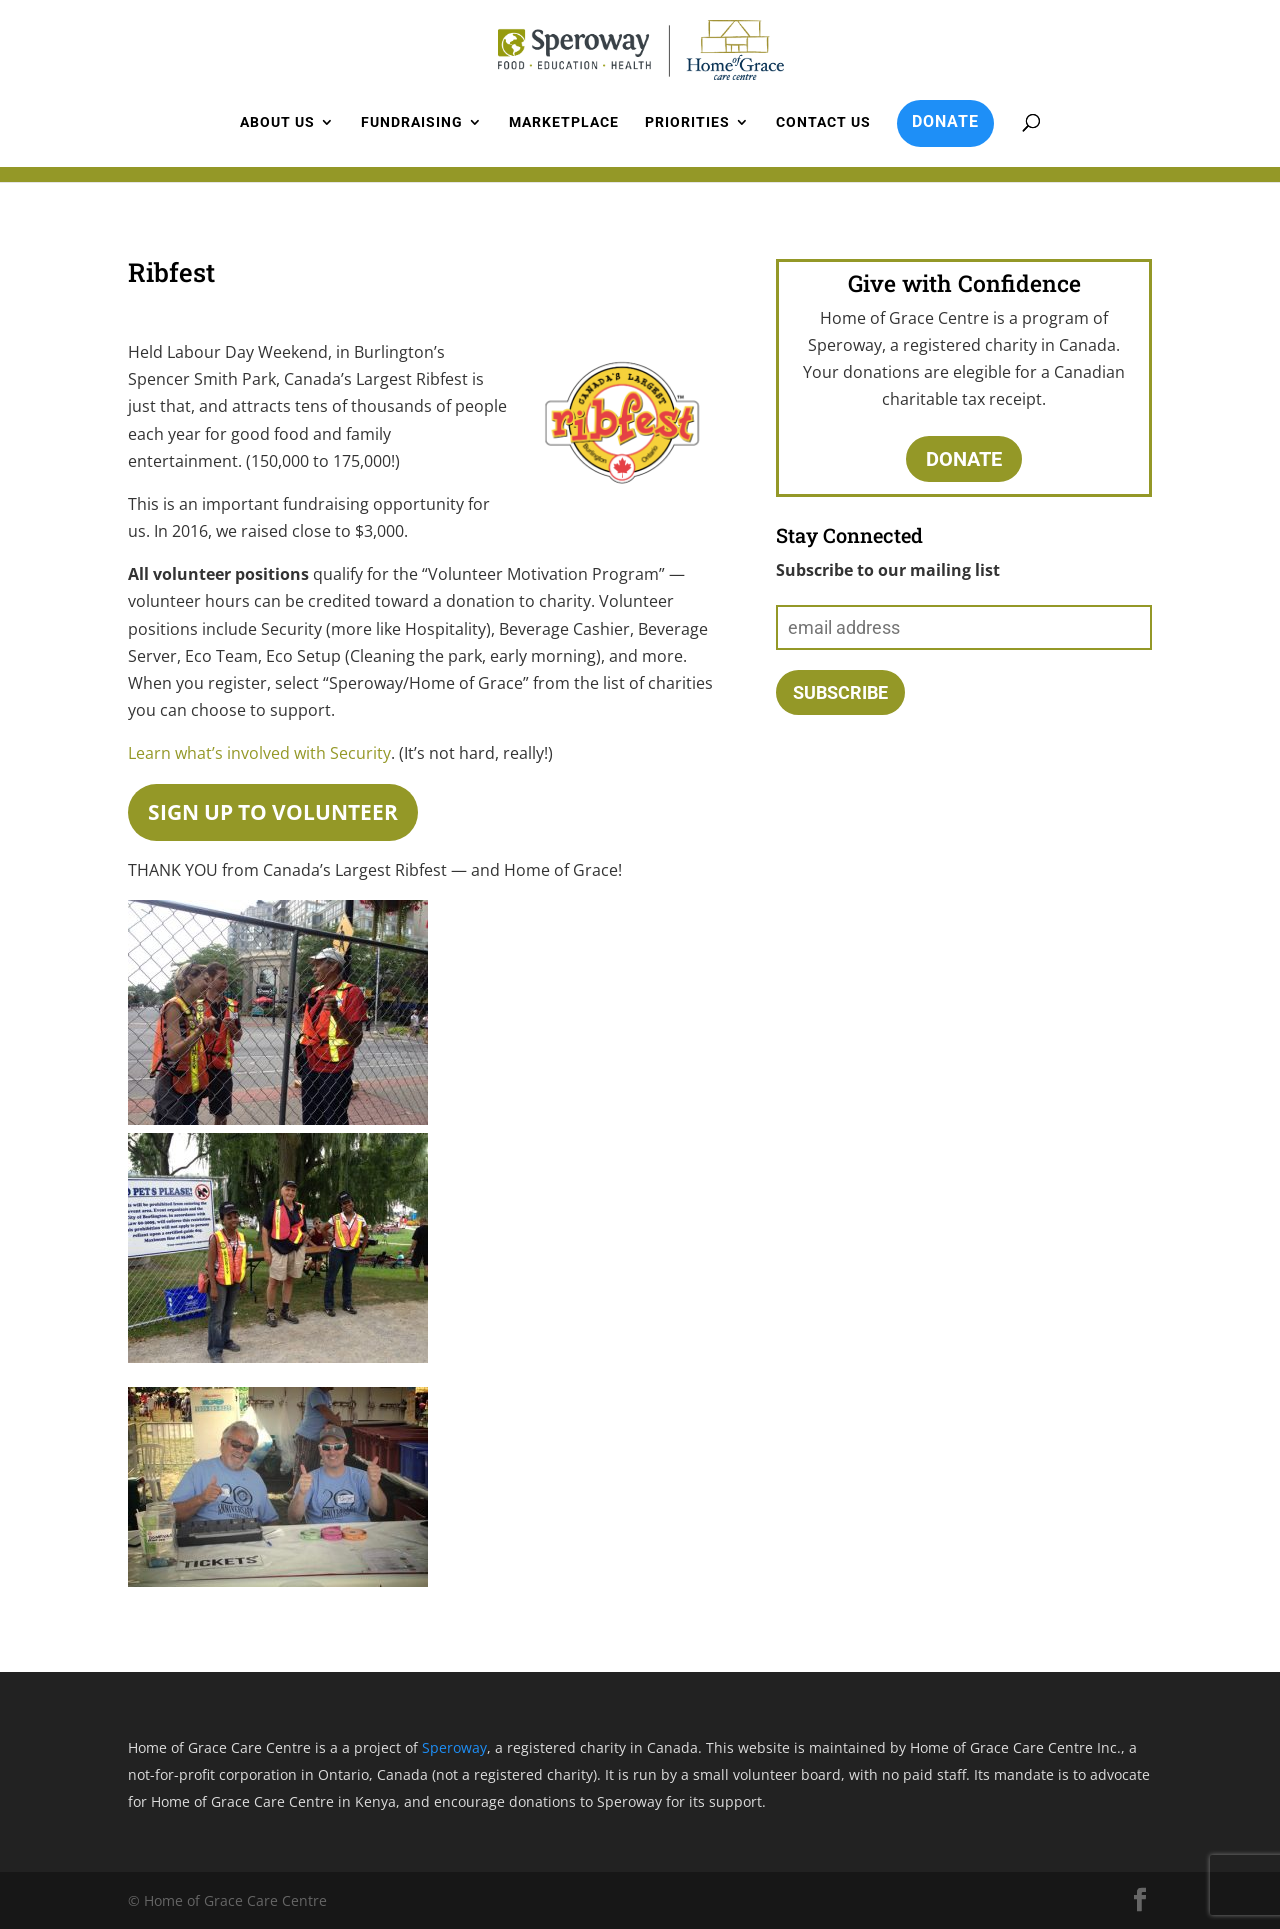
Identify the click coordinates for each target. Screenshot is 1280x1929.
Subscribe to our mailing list (888, 570)
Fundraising (412, 122)
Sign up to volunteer (273, 812)
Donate (964, 459)
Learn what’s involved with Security (259, 753)
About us (277, 122)
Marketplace (564, 122)
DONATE (945, 121)
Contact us (823, 122)
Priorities (687, 122)
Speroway (454, 1747)
